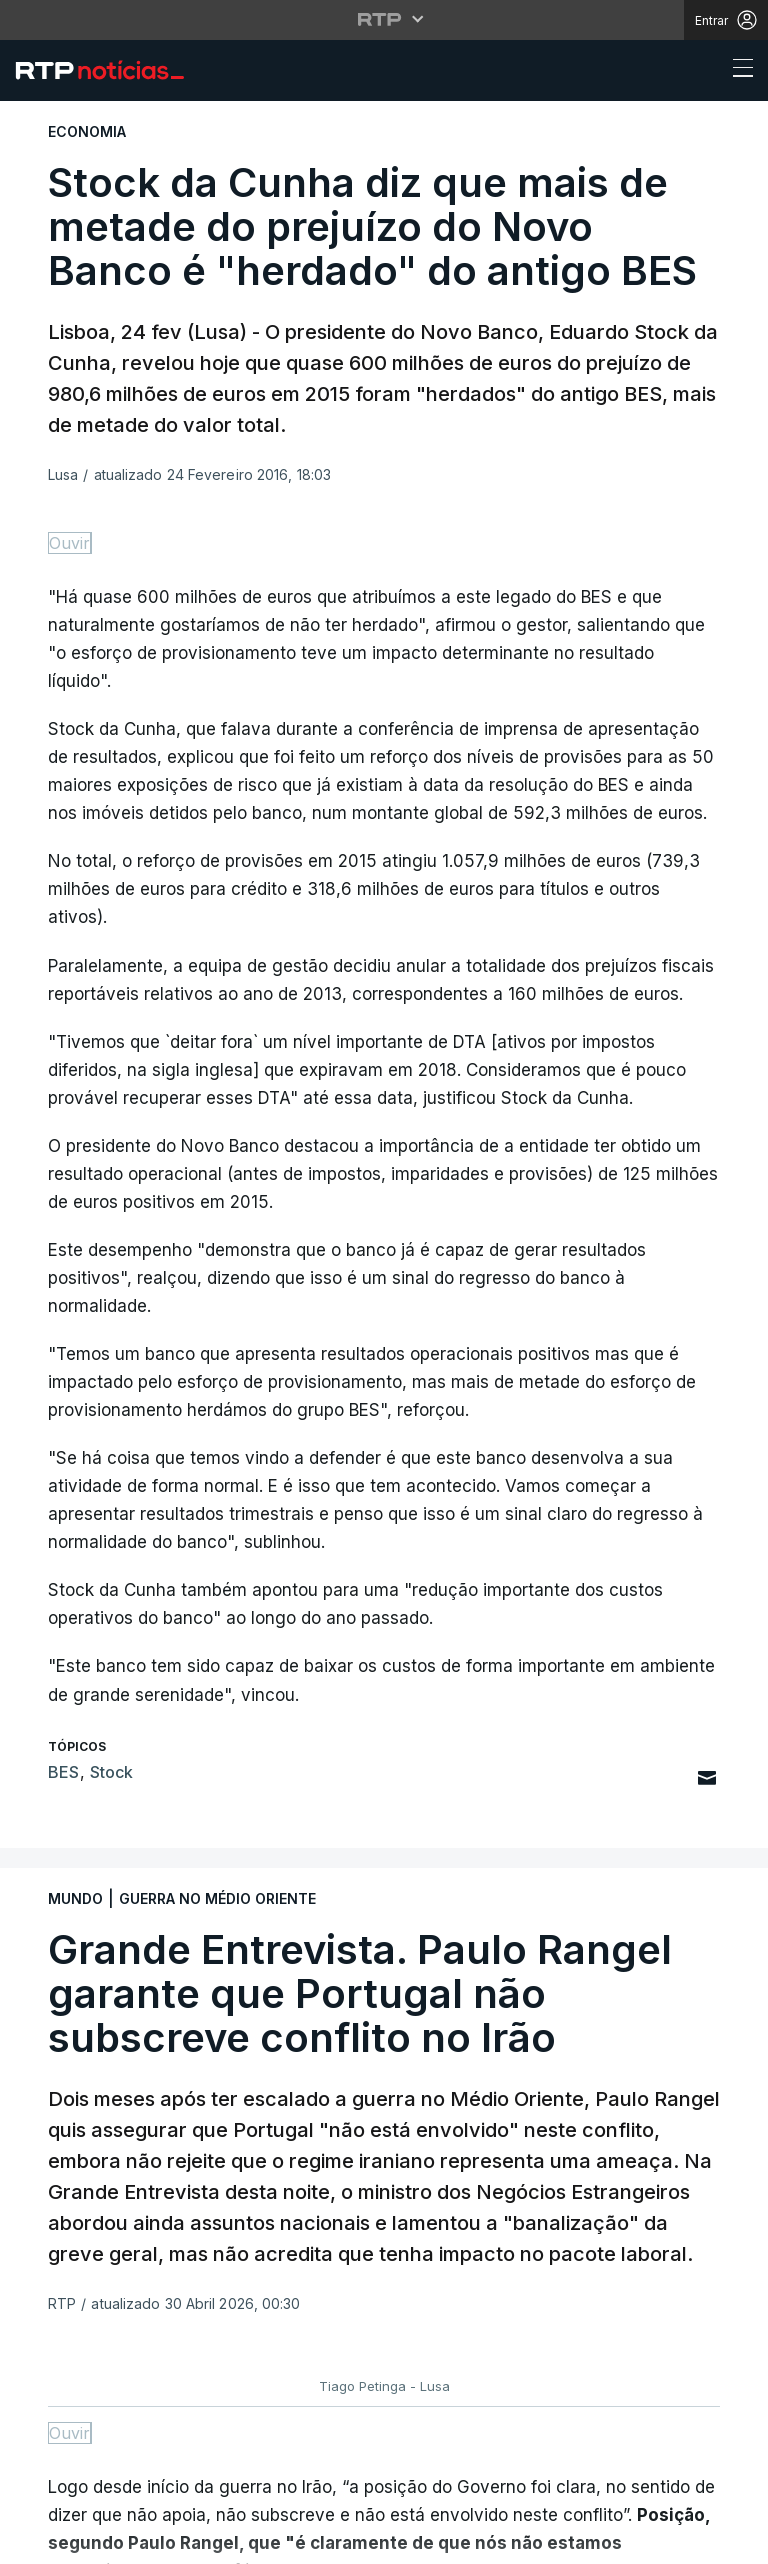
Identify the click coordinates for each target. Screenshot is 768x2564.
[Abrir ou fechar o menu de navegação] (737, 71)
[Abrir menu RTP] (384, 19)
